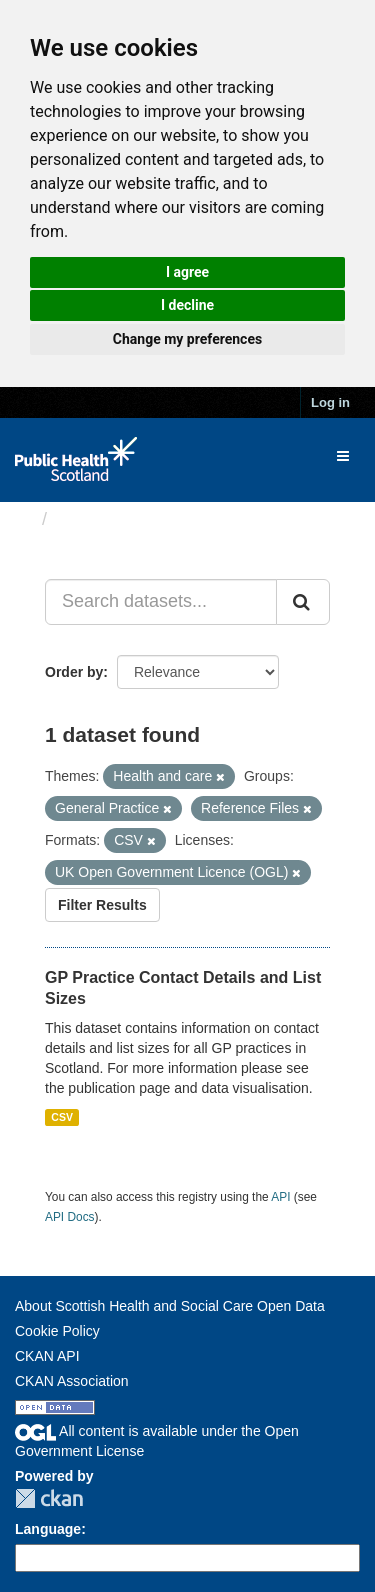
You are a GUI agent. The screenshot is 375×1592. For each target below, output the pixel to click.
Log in (330, 402)
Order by (74, 672)
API (280, 1197)
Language (48, 1529)
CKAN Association (72, 1381)
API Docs (70, 1217)
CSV (62, 1117)
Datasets (94, 519)
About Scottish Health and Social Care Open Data (170, 1306)
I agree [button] (187, 272)
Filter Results (102, 905)
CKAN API (47, 1356)
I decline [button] (187, 305)
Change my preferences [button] (187, 339)
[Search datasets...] (161, 602)
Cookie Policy (57, 1331)
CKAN (49, 1498)
